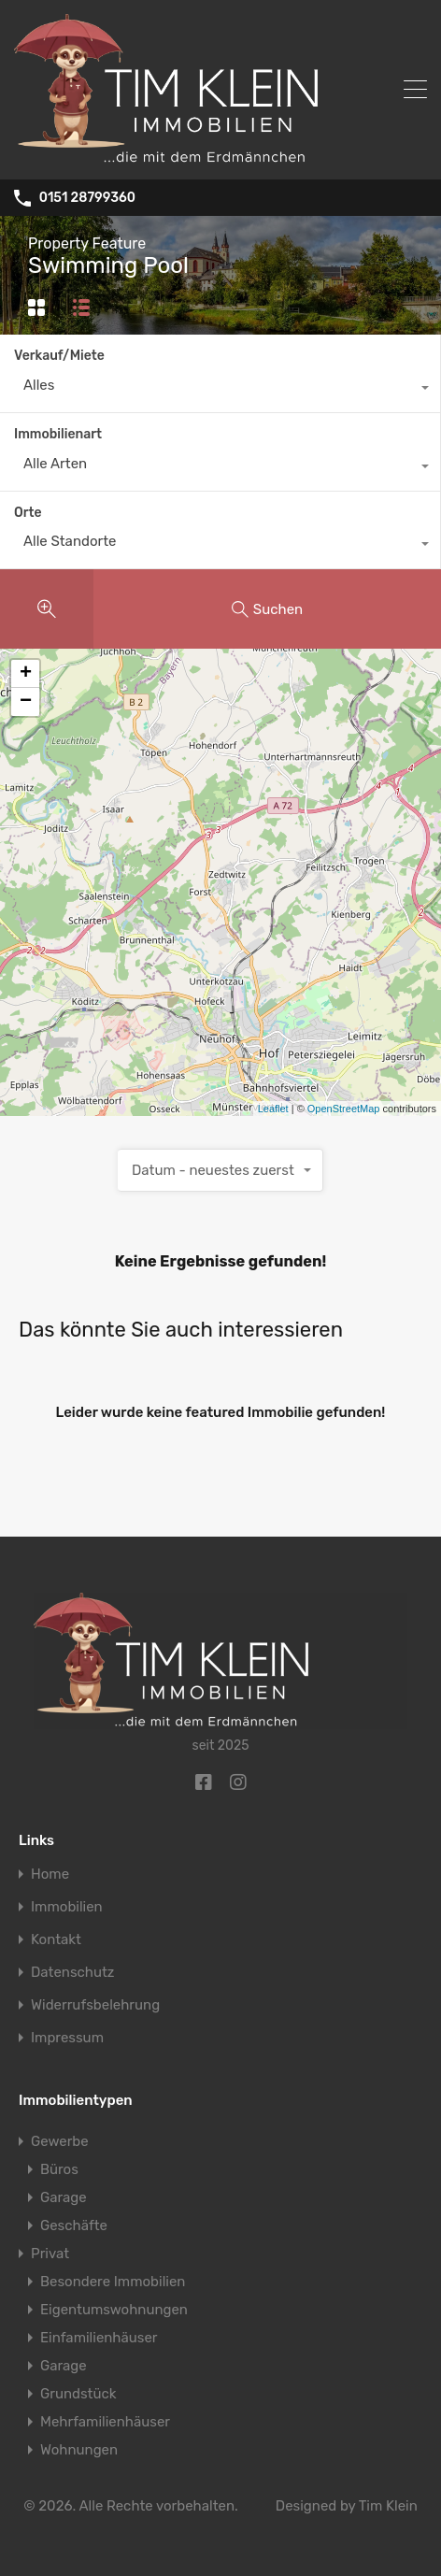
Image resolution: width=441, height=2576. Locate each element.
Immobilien (67, 1907)
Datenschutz (73, 1973)
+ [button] (26, 674)
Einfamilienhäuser (99, 2337)
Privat (50, 2253)
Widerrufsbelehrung (95, 2005)
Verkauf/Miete (59, 356)
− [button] (26, 702)
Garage (63, 2197)
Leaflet (273, 1108)
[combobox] (220, 389)
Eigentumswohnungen (114, 2309)
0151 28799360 (87, 198)
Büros (59, 2169)
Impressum (67, 2038)
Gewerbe (60, 2141)
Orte (28, 513)
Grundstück (78, 2393)
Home (50, 1875)
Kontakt (56, 1940)
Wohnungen (79, 2449)
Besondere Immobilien (112, 2281)
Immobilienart (58, 434)
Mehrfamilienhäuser (105, 2421)
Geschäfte (73, 2225)
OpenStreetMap (343, 1108)
